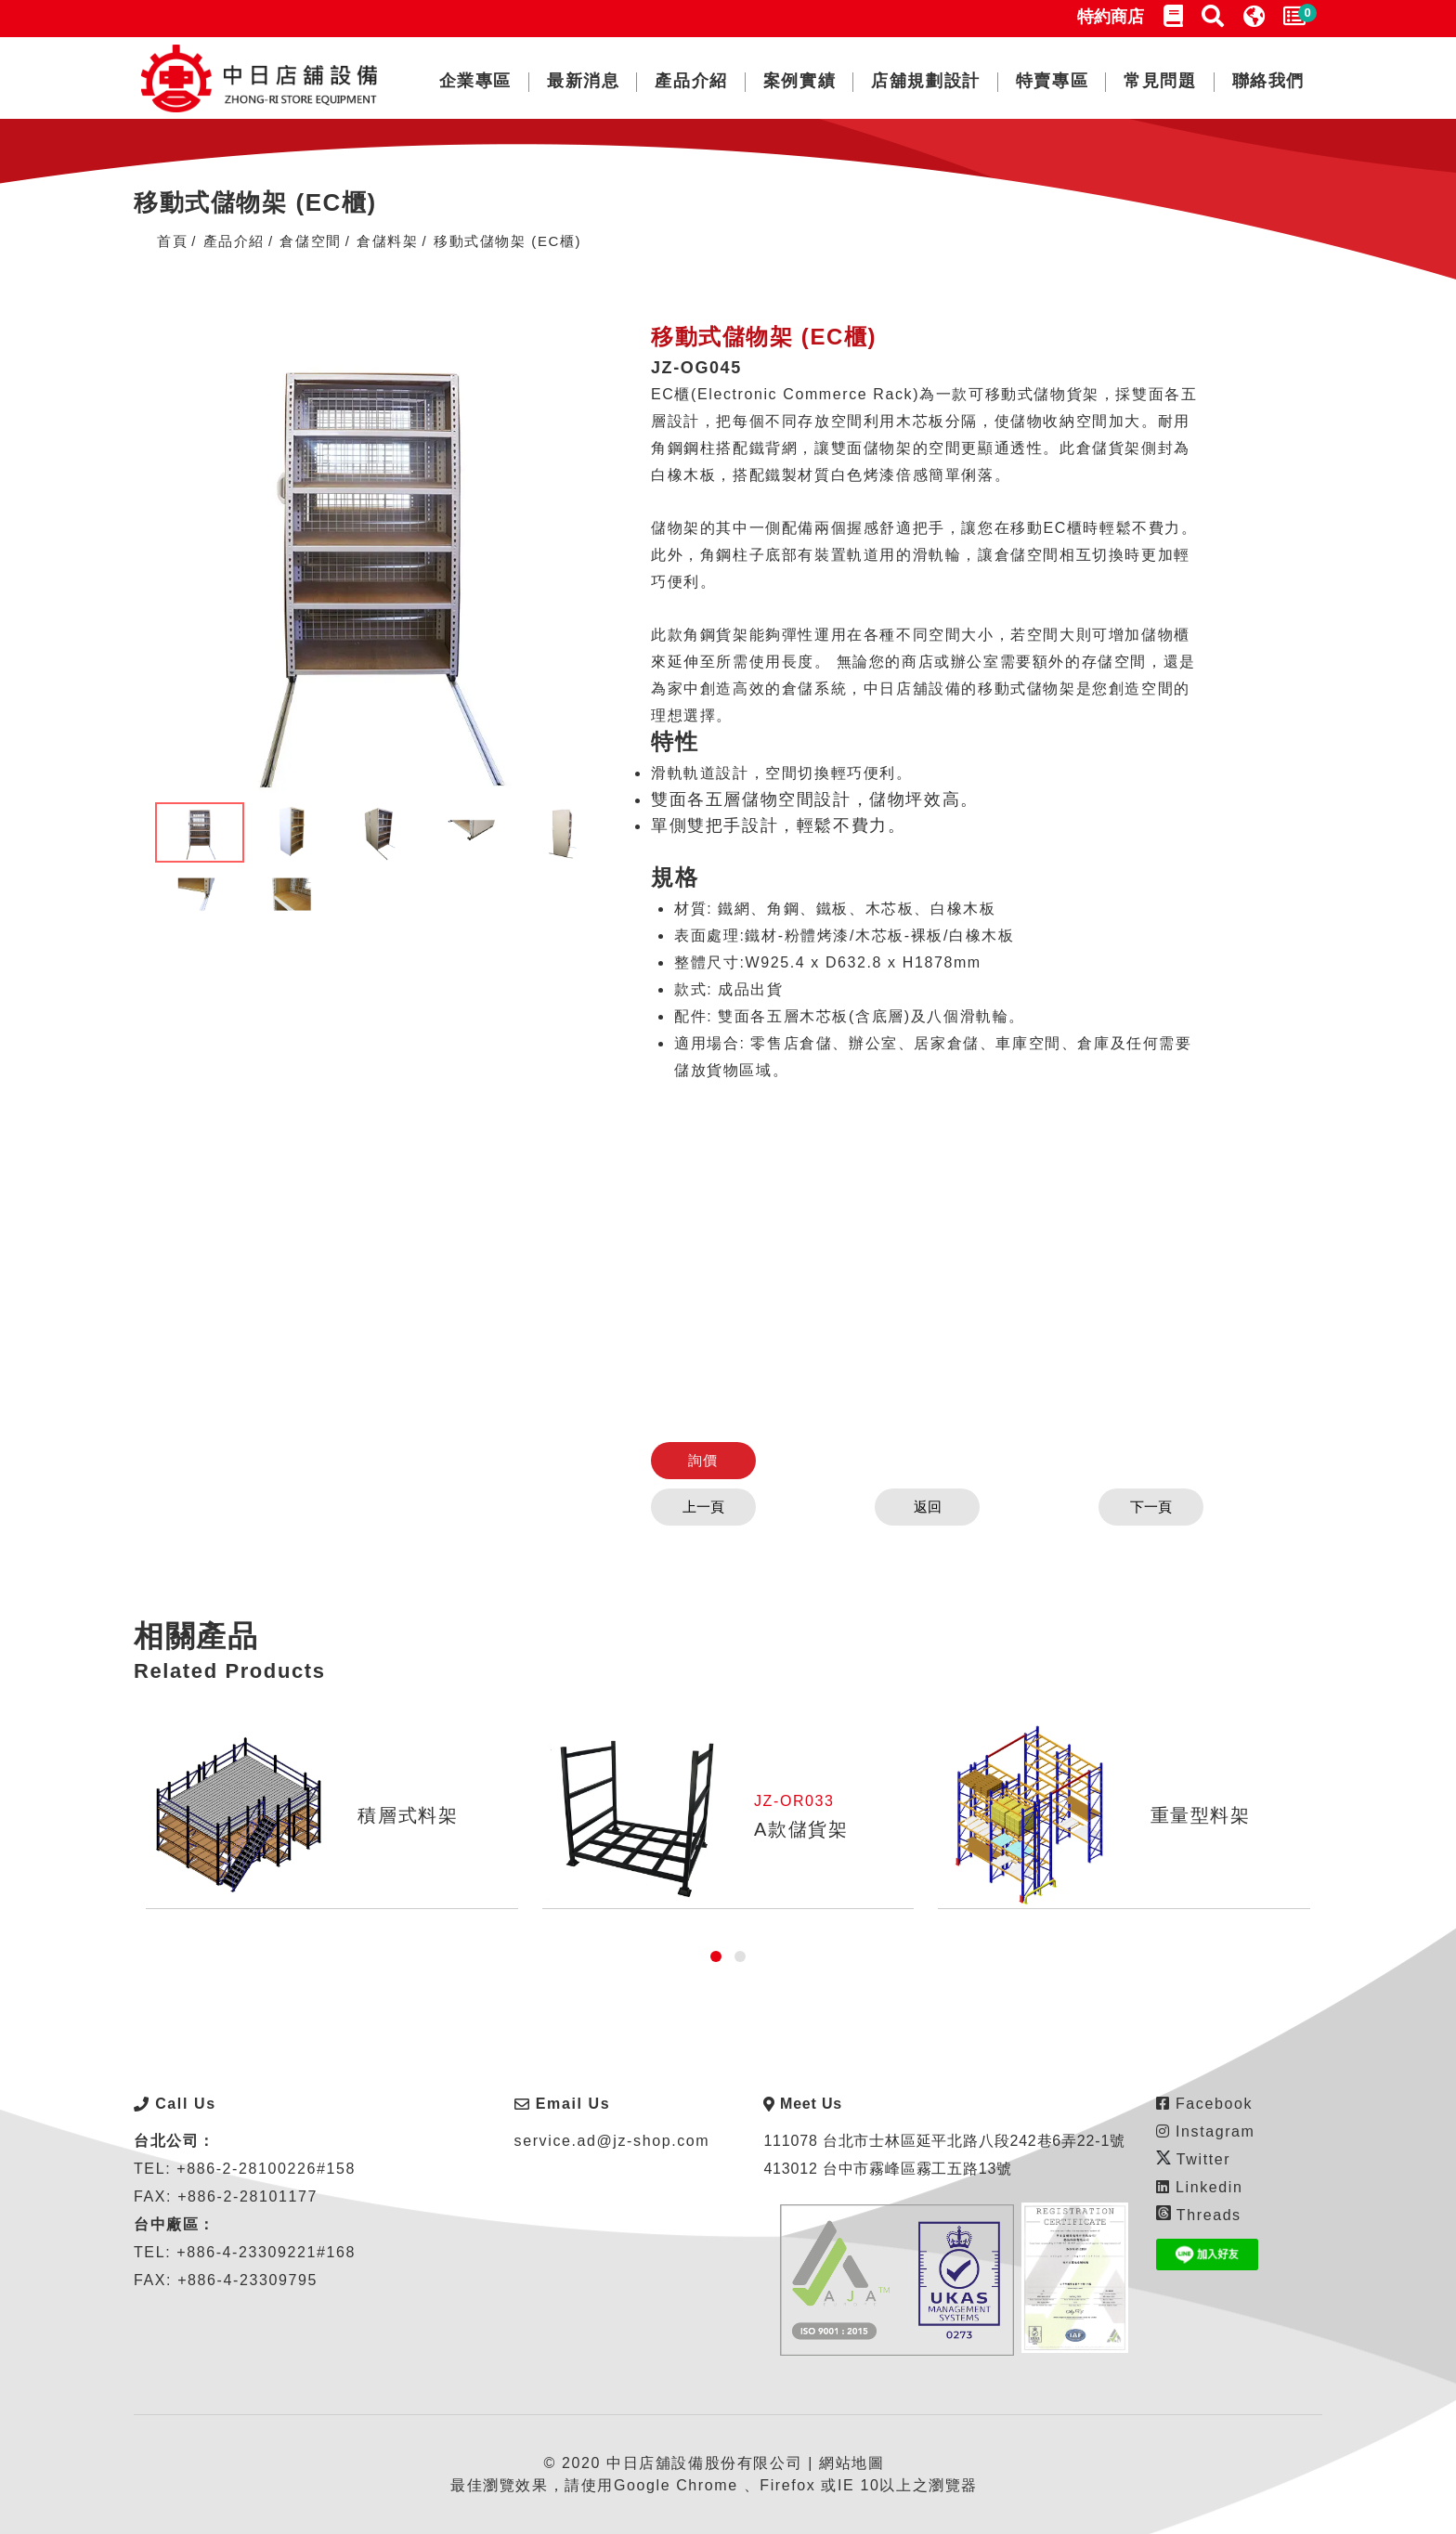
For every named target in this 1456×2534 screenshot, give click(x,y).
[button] (716, 1956)
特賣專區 (1052, 81)
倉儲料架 (387, 241)
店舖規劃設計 (926, 81)
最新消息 (583, 81)
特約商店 (1110, 16)
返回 (928, 1506)
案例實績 (799, 81)
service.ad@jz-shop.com (612, 2141)
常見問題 (1160, 81)
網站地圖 (851, 2463)
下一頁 (1139, 1506)
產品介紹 (691, 81)
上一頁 (716, 1506)
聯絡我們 (1268, 81)
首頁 (172, 241)
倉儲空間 (310, 241)
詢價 (715, 1460)
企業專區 (475, 81)
